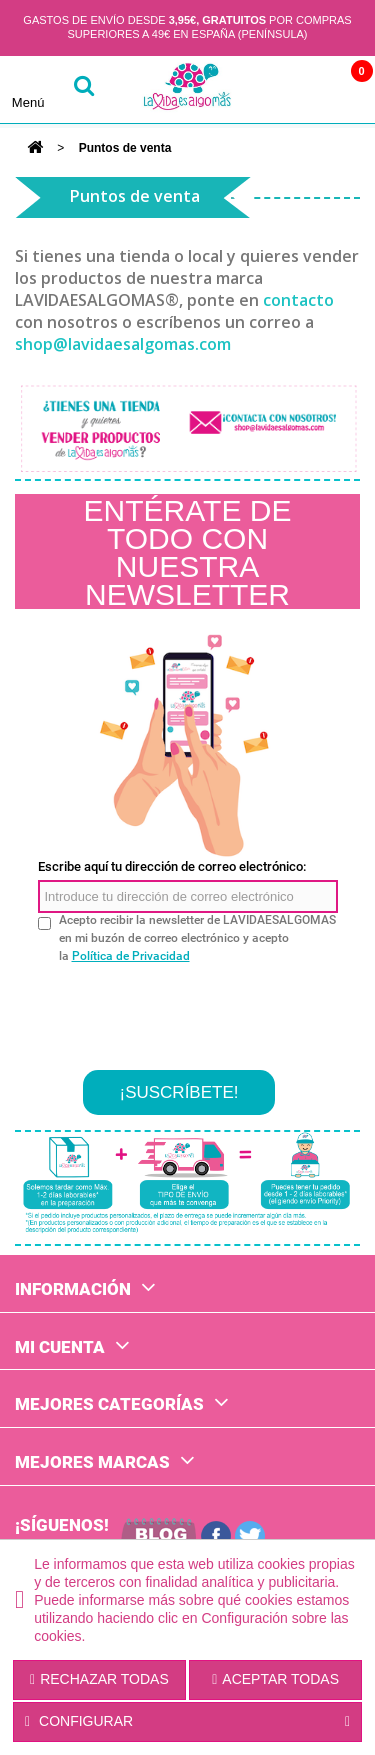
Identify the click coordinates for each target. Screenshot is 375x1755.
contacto (298, 300)
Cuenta (288, 89)
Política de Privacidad (131, 956)
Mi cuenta (60, 1347)
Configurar (187, 1722)
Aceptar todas (275, 1679)
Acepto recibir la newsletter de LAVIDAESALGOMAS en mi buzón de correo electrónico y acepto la (197, 938)
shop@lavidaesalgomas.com (123, 344)
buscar (84, 89)
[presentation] (190, 1009)
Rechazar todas (99, 1679)
